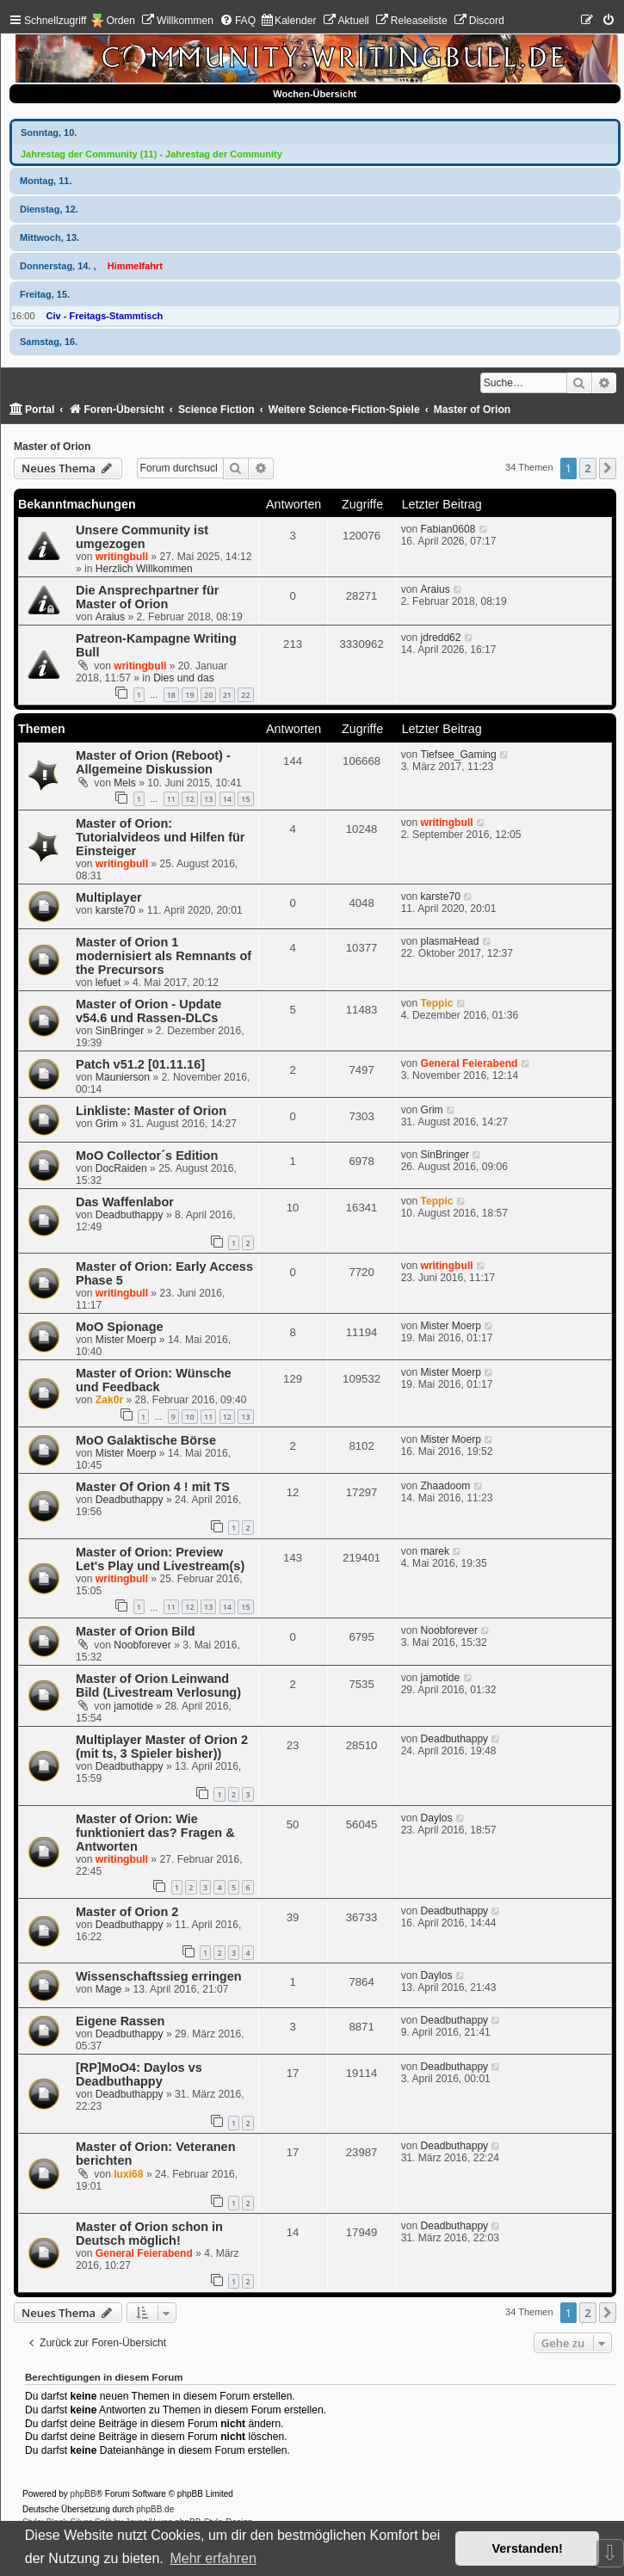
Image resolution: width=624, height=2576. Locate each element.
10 (189, 1416)
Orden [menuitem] (120, 21)
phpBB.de (155, 2509)
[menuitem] (177, 21)
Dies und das (183, 678)
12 (189, 798)
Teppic (436, 1003)
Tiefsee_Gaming (458, 755)
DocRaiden (121, 1168)
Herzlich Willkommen (144, 569)
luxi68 (128, 2174)
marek (434, 1551)
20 (208, 694)
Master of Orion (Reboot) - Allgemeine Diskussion (153, 762)
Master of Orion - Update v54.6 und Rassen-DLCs (148, 1011)
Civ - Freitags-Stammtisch (105, 316)
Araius (110, 617)
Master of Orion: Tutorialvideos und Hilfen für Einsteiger (160, 837)
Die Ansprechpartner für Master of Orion (147, 597)
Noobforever (142, 1645)
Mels (125, 783)
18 (171, 694)
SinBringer (120, 1031)
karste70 (115, 910)
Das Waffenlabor (125, 1202)
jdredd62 (440, 638)
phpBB (83, 2494)
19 (189, 694)
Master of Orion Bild (135, 1631)
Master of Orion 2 (127, 1912)
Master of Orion (52, 447)
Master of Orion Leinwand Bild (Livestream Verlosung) (158, 1685)
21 (227, 694)
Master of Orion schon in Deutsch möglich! (149, 2233)
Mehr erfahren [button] (213, 2558)
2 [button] (587, 468)
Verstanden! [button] (527, 2548)
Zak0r (109, 1400)
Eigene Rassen (120, 2021)
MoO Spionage (120, 1327)
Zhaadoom (445, 1486)
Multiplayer (109, 897)
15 (245, 798)
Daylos (436, 1818)
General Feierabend (468, 1063)
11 (171, 798)
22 (245, 694)
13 (208, 798)
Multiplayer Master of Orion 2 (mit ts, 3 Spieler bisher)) (162, 1746)
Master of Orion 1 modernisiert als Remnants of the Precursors (163, 956)
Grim (107, 1124)
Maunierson (123, 1077)
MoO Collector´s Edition (147, 1155)
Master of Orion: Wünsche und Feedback (154, 1380)
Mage (108, 1989)
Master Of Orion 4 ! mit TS (153, 1487)
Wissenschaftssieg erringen (159, 1976)
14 (227, 798)
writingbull (122, 557)
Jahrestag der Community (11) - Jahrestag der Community (151, 154)
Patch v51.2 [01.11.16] (140, 1064)
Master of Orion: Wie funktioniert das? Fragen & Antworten (155, 1832)
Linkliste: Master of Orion (151, 1111)
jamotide (133, 1706)
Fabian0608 (447, 529)
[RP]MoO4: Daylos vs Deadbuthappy (139, 2074)
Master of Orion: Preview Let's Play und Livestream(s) (160, 1559)
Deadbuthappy (130, 1215)
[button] (607, 468)
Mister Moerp (126, 1340)
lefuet (108, 983)
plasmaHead (449, 941)
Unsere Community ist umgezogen (142, 537)
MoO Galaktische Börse (146, 1440)
